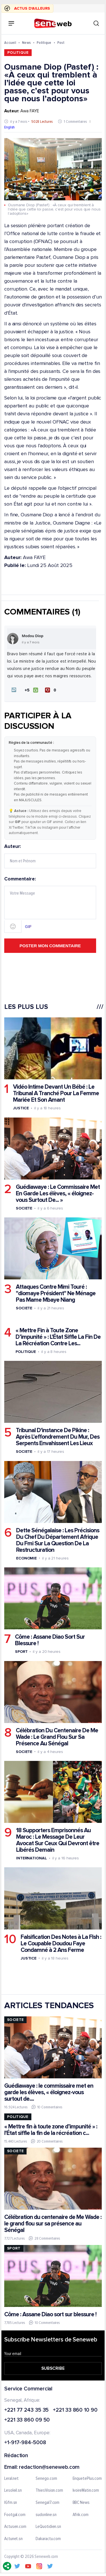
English (9, 127)
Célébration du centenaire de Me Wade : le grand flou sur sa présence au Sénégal (52, 2223)
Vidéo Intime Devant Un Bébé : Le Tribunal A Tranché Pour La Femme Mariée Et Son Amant (56, 1093)
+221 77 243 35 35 (26, 2410)
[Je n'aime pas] (51, 690)
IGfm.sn (10, 2502)
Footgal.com (14, 2514)
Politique (44, 42)
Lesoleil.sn (13, 2490)
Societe (24, 1208)
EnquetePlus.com (87, 2478)
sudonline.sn (46, 2514)
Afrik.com (80, 2514)
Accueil (10, 42)
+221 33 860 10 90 (75, 2410)
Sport (21, 1651)
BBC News (81, 2502)
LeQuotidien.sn (48, 2526)
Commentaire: (50, 904)
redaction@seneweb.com (49, 2467)
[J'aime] (31, 690)
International (31, 1858)
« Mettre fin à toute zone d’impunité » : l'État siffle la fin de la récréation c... (50, 2129)
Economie (26, 1558)
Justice (21, 1108)
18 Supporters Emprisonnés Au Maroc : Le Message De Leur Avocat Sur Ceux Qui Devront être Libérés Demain (57, 1840)
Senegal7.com (47, 2502)
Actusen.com (15, 2526)
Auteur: (50, 856)
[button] (14, 690)
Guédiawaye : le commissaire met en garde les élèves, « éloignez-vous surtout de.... (48, 2092)
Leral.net (11, 2478)
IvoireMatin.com (86, 2490)
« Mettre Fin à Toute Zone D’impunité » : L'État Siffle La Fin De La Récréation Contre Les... (58, 1337)
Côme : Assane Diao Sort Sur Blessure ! (50, 1640)
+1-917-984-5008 (25, 2443)
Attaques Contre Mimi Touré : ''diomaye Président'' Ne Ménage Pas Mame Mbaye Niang (56, 1293)
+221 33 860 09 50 (27, 2420)
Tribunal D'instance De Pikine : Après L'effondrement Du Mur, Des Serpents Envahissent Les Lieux (57, 1437)
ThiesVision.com (49, 2490)
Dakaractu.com (48, 2538)
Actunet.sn (13, 2538)
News (26, 42)
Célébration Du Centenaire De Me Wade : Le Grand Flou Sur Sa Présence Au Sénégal (57, 1736)
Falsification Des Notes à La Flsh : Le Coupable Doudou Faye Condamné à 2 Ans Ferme (61, 1943)
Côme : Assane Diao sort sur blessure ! (50, 2314)
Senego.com (46, 2478)
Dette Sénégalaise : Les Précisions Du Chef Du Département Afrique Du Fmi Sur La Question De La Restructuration (57, 1540)
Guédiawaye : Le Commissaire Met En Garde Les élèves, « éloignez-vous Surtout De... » (58, 1193)
